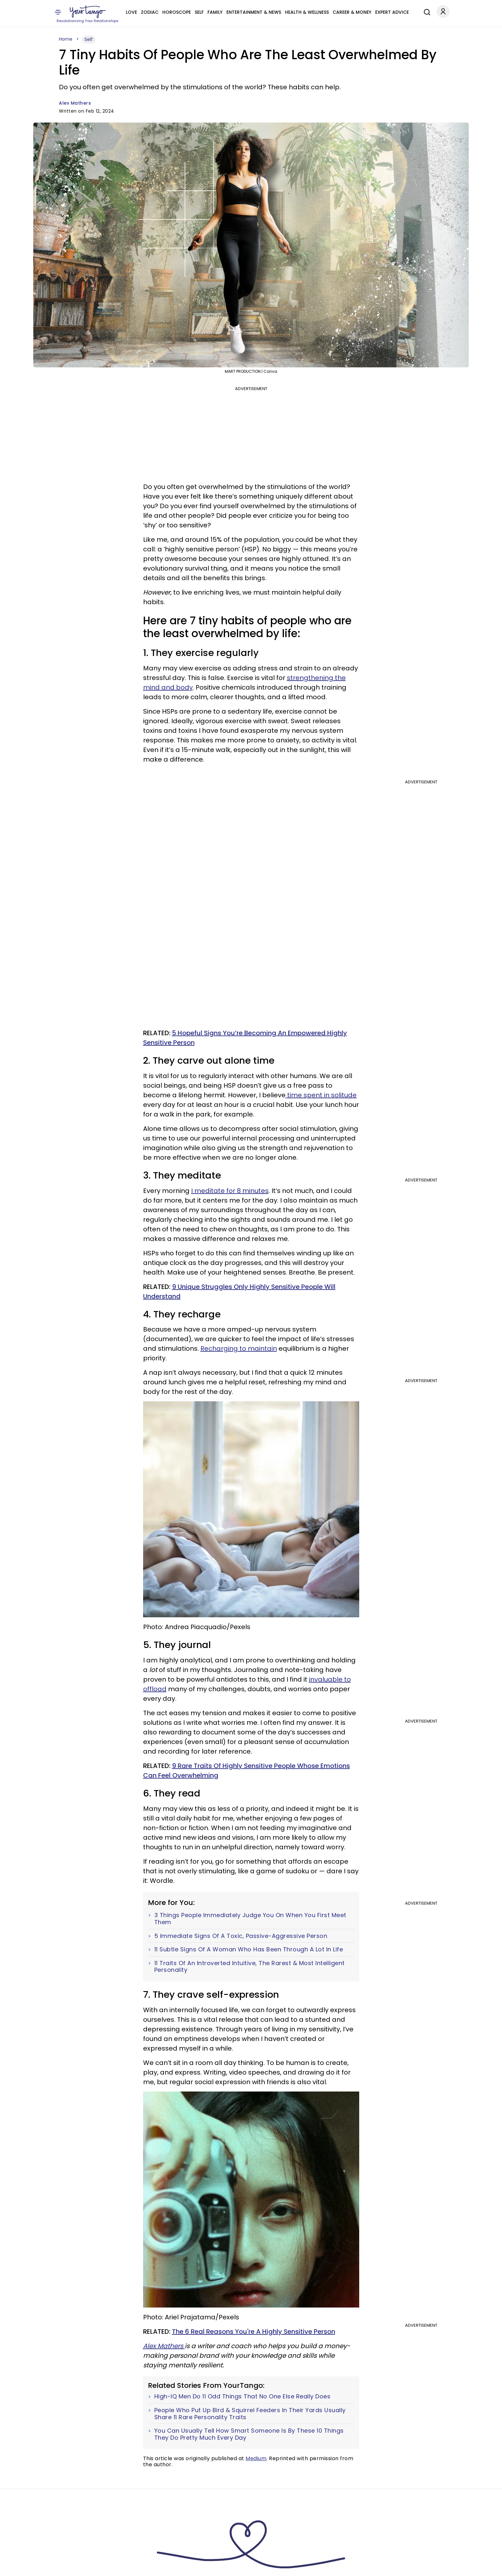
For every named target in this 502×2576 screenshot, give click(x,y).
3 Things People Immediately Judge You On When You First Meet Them (250, 1918)
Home (65, 39)
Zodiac (149, 12)
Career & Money (352, 12)
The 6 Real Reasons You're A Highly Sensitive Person (253, 2331)
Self (199, 12)
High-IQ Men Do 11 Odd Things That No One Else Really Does (242, 2396)
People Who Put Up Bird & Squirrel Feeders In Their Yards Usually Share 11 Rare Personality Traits (250, 2413)
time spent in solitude (321, 1095)
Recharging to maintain (238, 1348)
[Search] (425, 11)
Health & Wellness (307, 12)
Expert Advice (392, 12)
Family (215, 12)
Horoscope (176, 12)
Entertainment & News (253, 12)
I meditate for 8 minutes (230, 1190)
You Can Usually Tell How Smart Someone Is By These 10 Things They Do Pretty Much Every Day (249, 2434)
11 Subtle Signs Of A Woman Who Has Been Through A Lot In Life (248, 1949)
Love (131, 12)
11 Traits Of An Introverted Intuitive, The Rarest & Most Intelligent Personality (249, 1966)
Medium (256, 2458)
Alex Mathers (75, 103)
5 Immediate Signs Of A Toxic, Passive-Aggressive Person (241, 1936)
